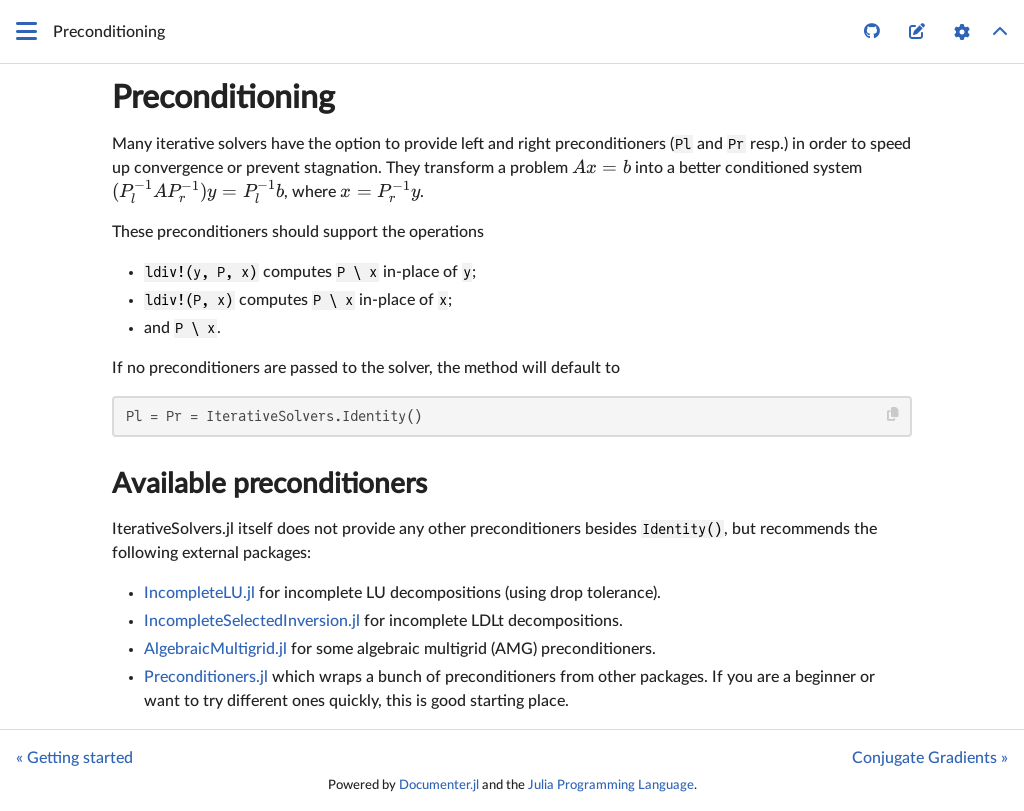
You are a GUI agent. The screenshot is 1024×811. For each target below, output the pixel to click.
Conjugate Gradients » (930, 758)
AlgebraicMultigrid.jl (215, 649)
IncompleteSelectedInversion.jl (252, 621)
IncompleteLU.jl (199, 593)
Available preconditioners (269, 484)
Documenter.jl (439, 785)
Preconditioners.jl (206, 677)
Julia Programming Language (611, 785)
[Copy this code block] (893, 414)
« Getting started (74, 758)
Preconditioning (223, 98)
